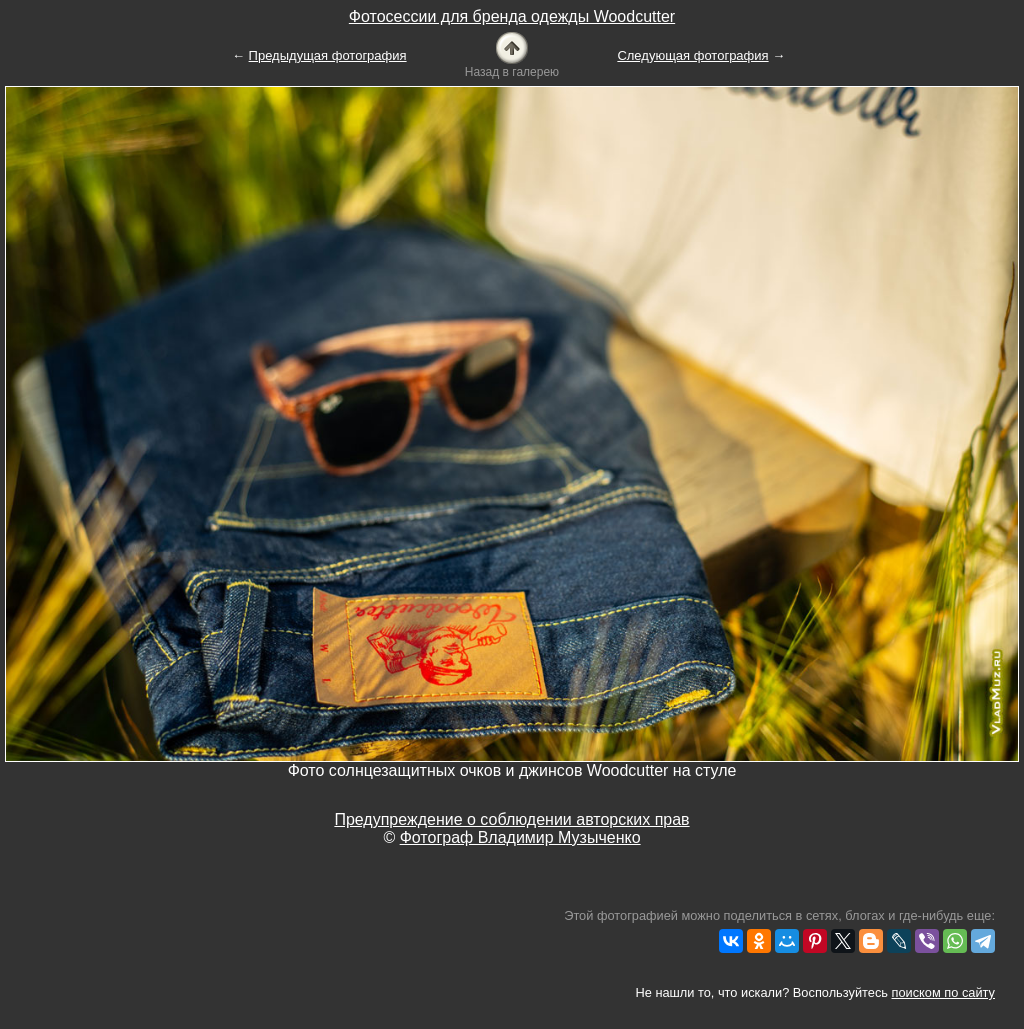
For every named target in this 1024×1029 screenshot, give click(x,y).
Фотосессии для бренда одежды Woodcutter (512, 16)
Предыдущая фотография (328, 55)
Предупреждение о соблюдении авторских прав (511, 819)
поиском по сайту (943, 992)
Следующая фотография (692, 55)
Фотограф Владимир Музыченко (520, 837)
